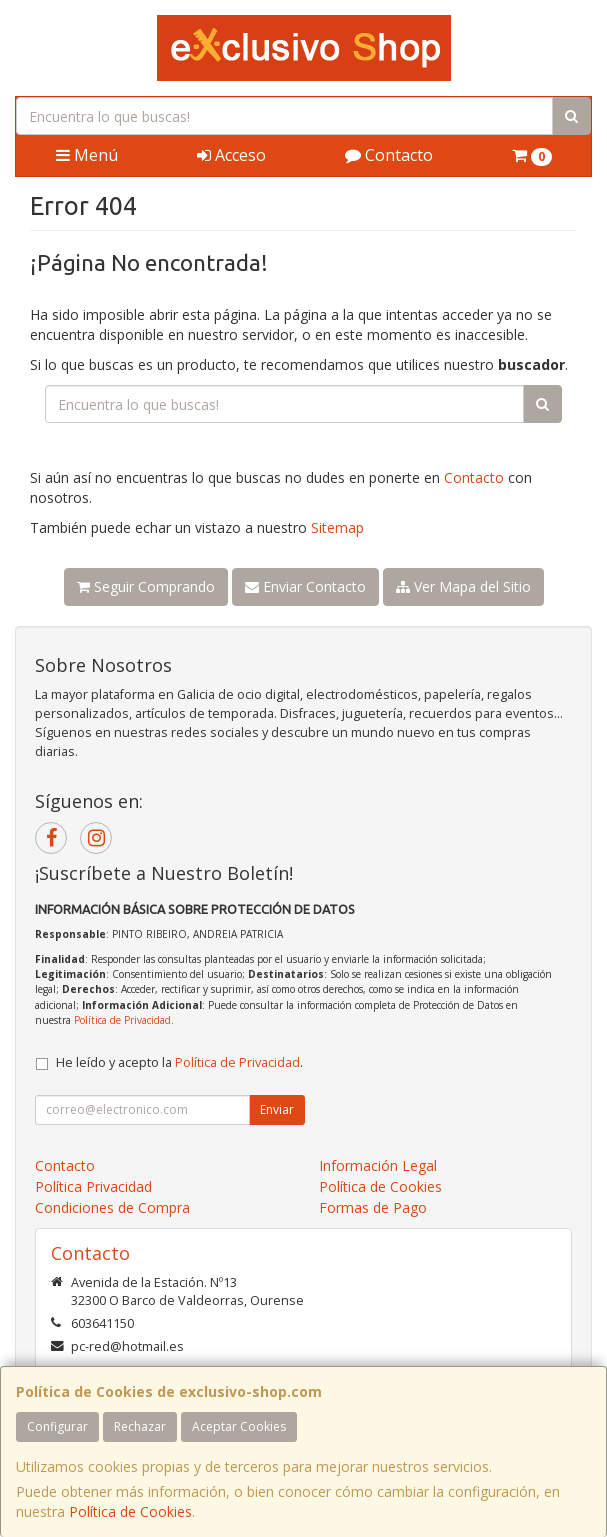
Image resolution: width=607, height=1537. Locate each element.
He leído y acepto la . (179, 1062)
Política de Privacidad (122, 1020)
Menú (87, 155)
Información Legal (378, 1165)
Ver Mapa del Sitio (463, 586)
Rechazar (140, 1426)
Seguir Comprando (146, 586)
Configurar (57, 1426)
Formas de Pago (373, 1207)
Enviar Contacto (305, 586)
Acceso (231, 155)
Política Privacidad (93, 1186)
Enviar (277, 1109)
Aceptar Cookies (239, 1426)
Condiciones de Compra (112, 1207)
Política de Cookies (130, 1511)
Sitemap (337, 527)
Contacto (389, 155)
